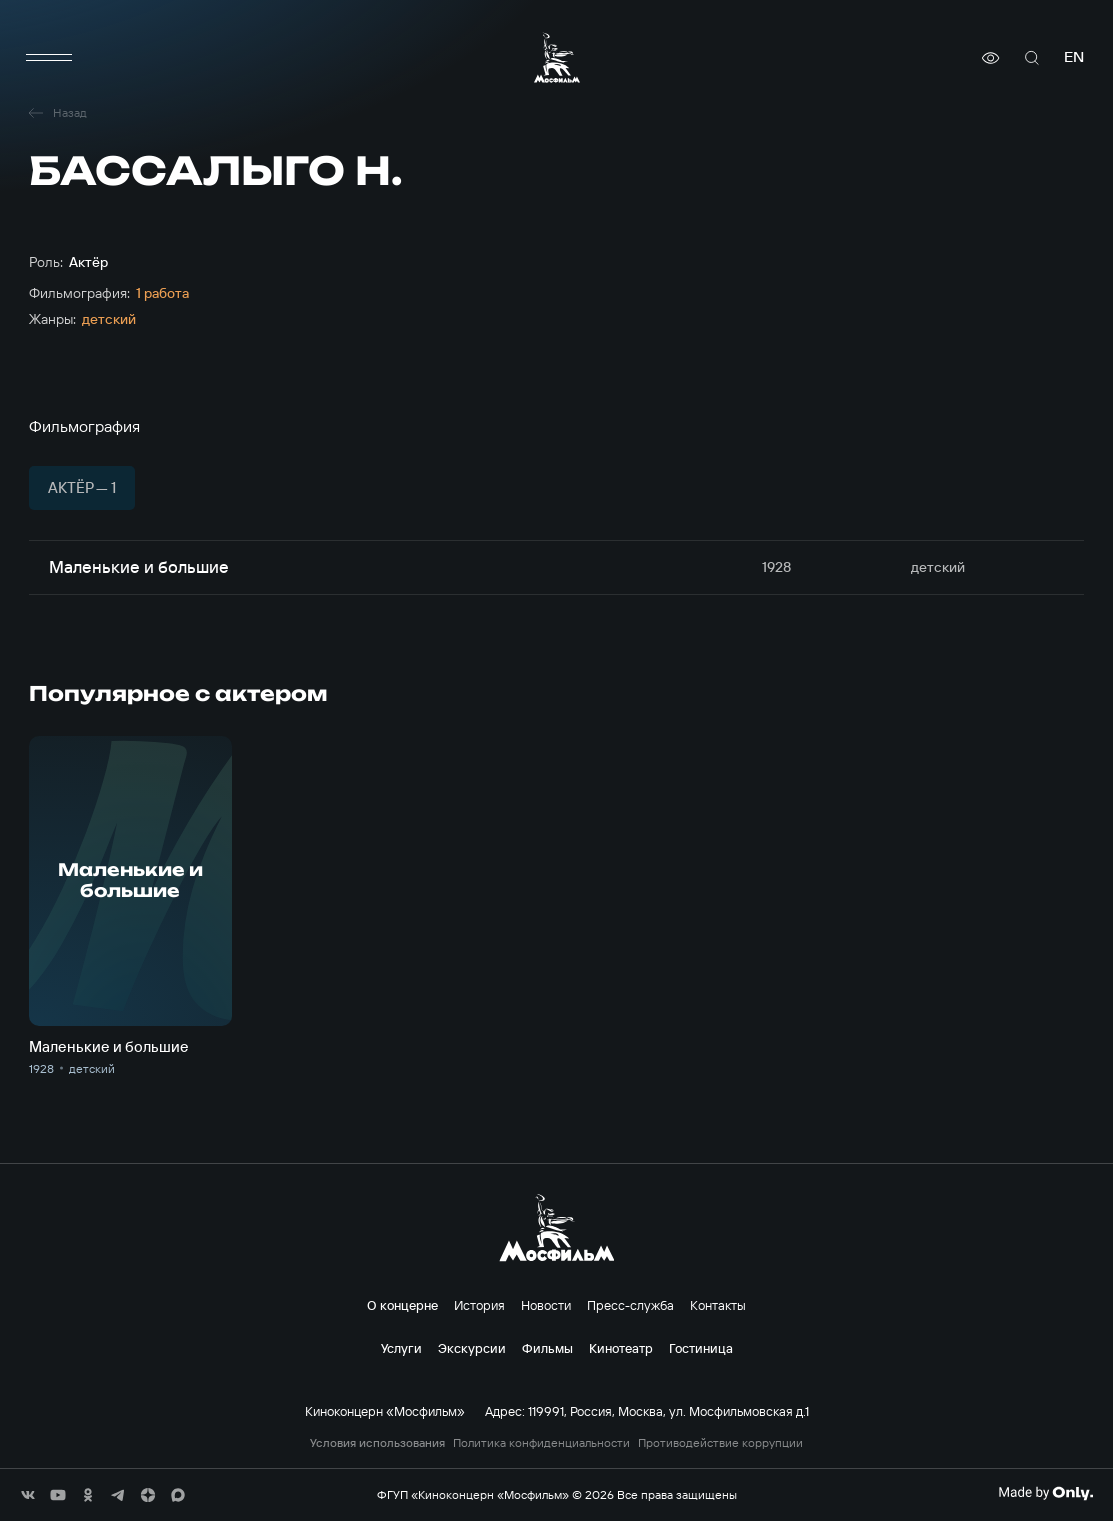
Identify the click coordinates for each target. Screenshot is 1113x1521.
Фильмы (547, 1348)
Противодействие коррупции (720, 1443)
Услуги (401, 1348)
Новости (546, 1305)
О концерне (402, 1305)
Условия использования (377, 1443)
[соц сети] (28, 1495)
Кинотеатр (621, 1348)
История (479, 1305)
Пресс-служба (630, 1305)
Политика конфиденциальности (541, 1443)
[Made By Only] (1045, 1493)
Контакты (718, 1305)
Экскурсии (472, 1348)
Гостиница (701, 1348)
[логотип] (557, 57)
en (1074, 57)
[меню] (49, 58)
